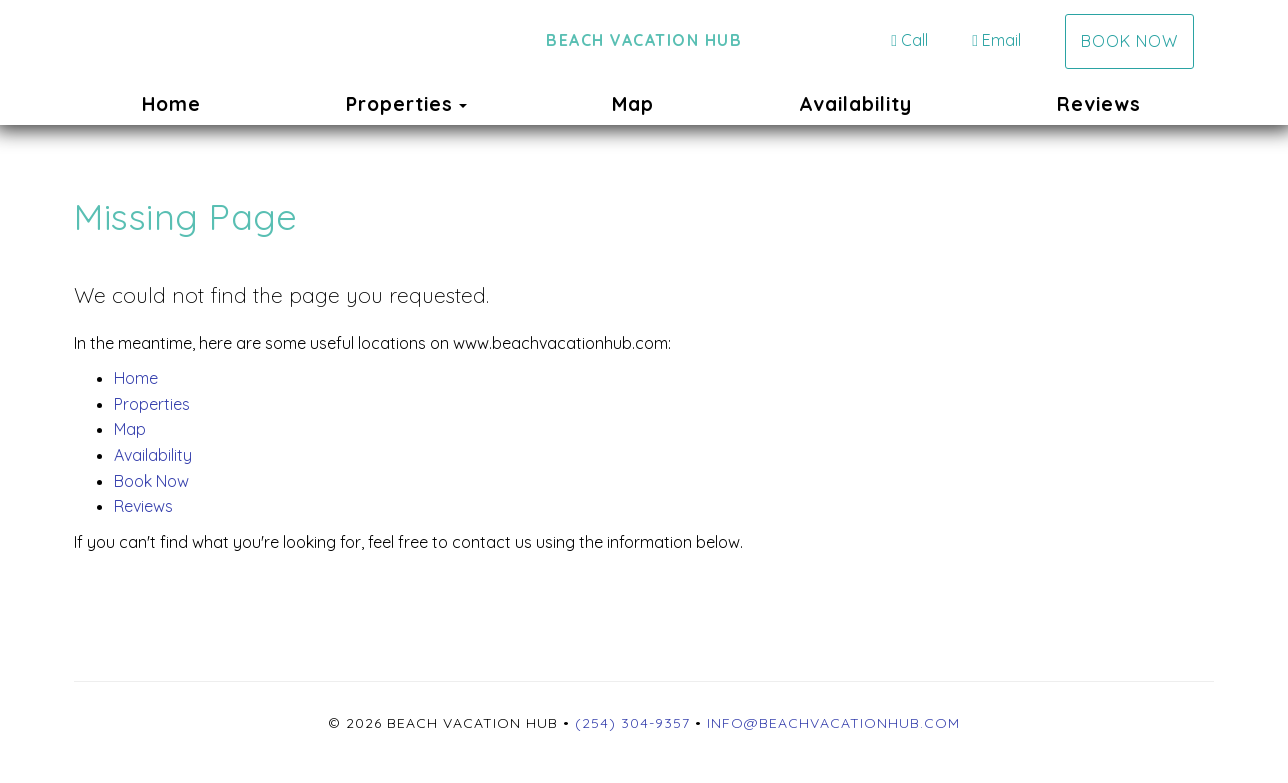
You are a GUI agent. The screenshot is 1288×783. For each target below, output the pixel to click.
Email (996, 40)
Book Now (1129, 41)
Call (909, 40)
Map (633, 104)
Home (171, 104)
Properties (399, 104)
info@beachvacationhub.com (833, 723)
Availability (855, 104)
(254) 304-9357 (632, 723)
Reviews (1099, 104)
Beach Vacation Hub (644, 40)
